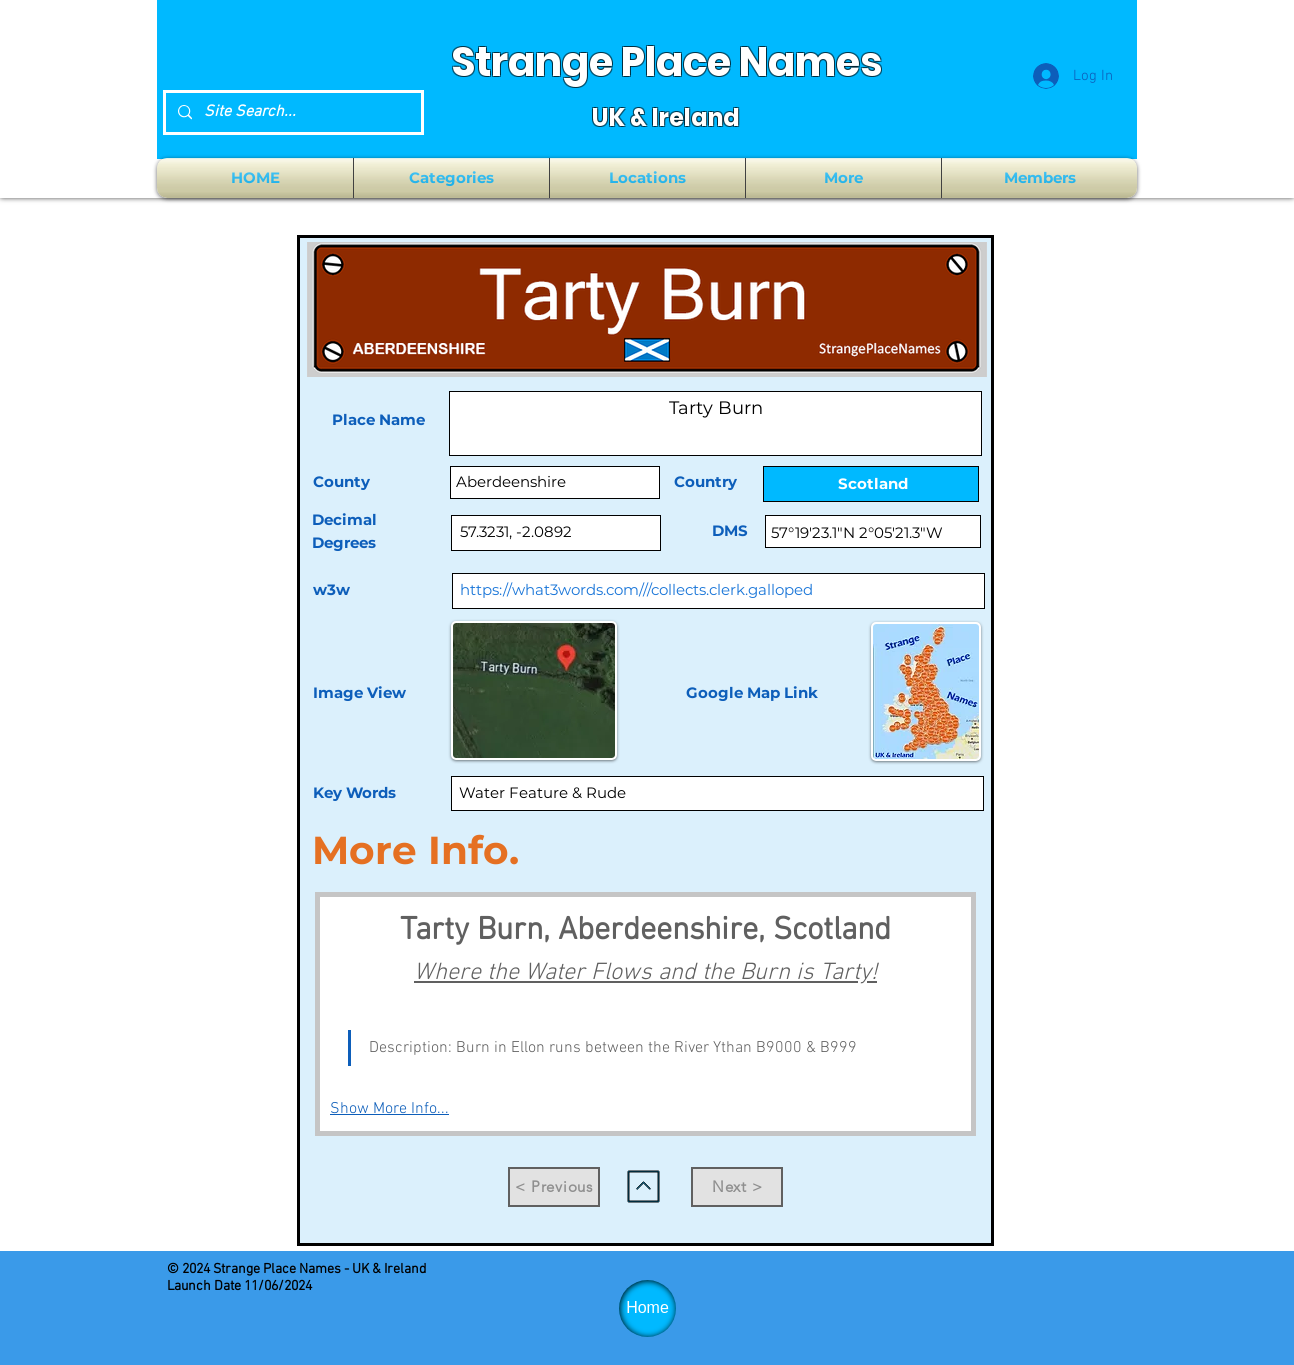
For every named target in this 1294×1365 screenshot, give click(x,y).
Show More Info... (389, 1109)
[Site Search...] (291, 112)
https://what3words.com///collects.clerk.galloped (636, 589)
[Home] (647, 1308)
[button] (451, 178)
